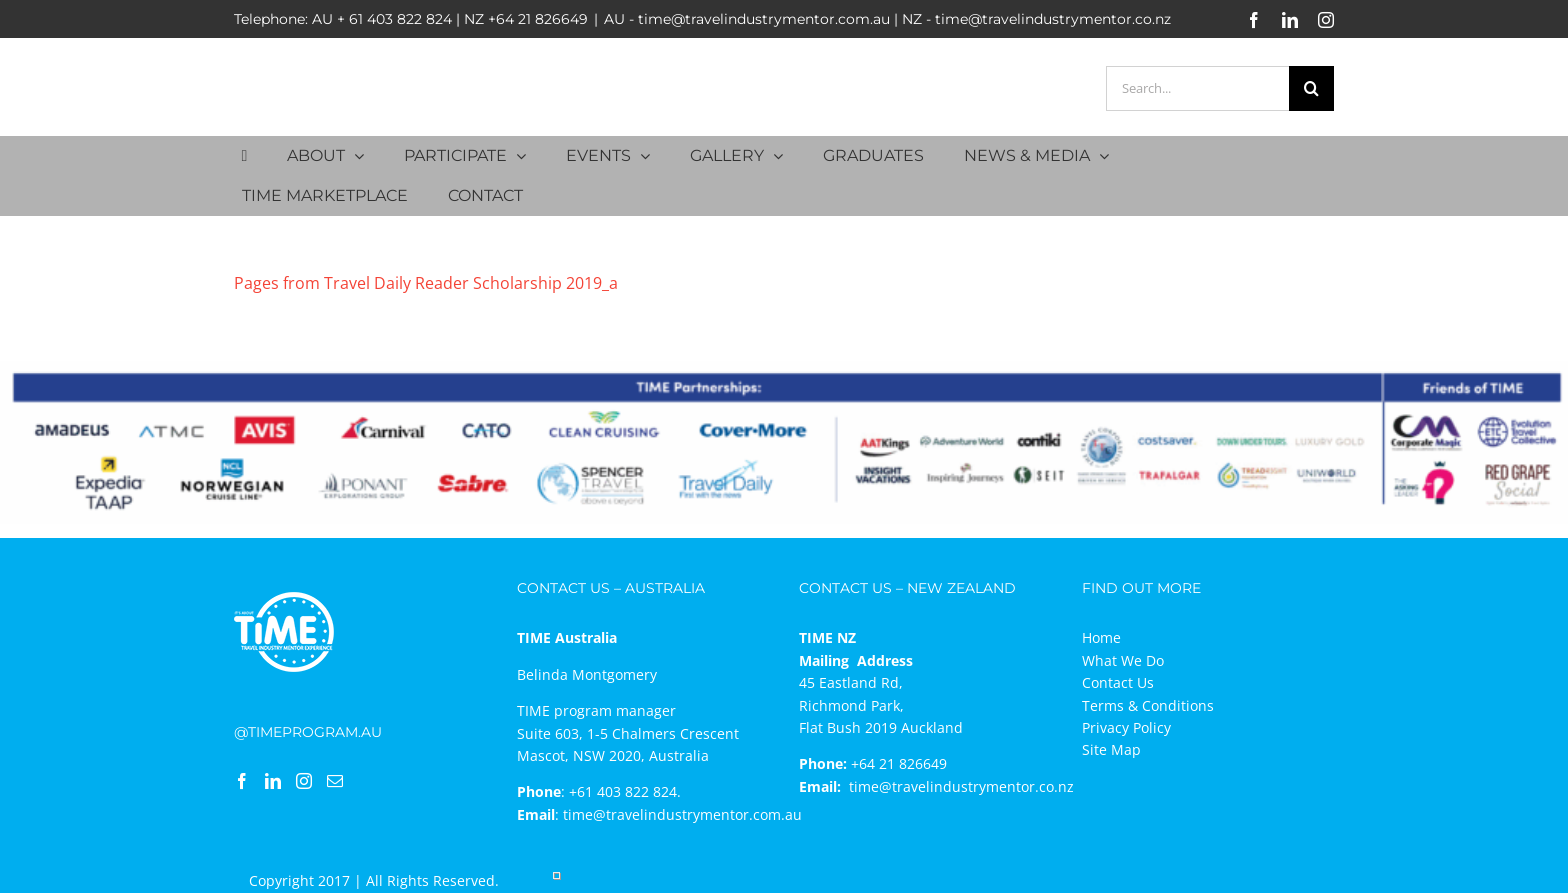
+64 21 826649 (538, 19)
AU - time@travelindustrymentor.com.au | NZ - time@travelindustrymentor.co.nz (887, 19)
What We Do (1123, 660)
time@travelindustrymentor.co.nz (961, 786)
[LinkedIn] (273, 781)
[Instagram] (304, 781)
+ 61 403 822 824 (394, 19)
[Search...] (1197, 88)
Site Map (1111, 749)
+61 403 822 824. (625, 791)
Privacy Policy (1126, 727)
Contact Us (1118, 682)
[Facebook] (242, 781)
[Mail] (335, 781)
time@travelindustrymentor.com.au (682, 814)
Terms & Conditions (1148, 705)
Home (1101, 637)
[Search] (1311, 88)
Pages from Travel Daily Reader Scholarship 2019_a (426, 283)
